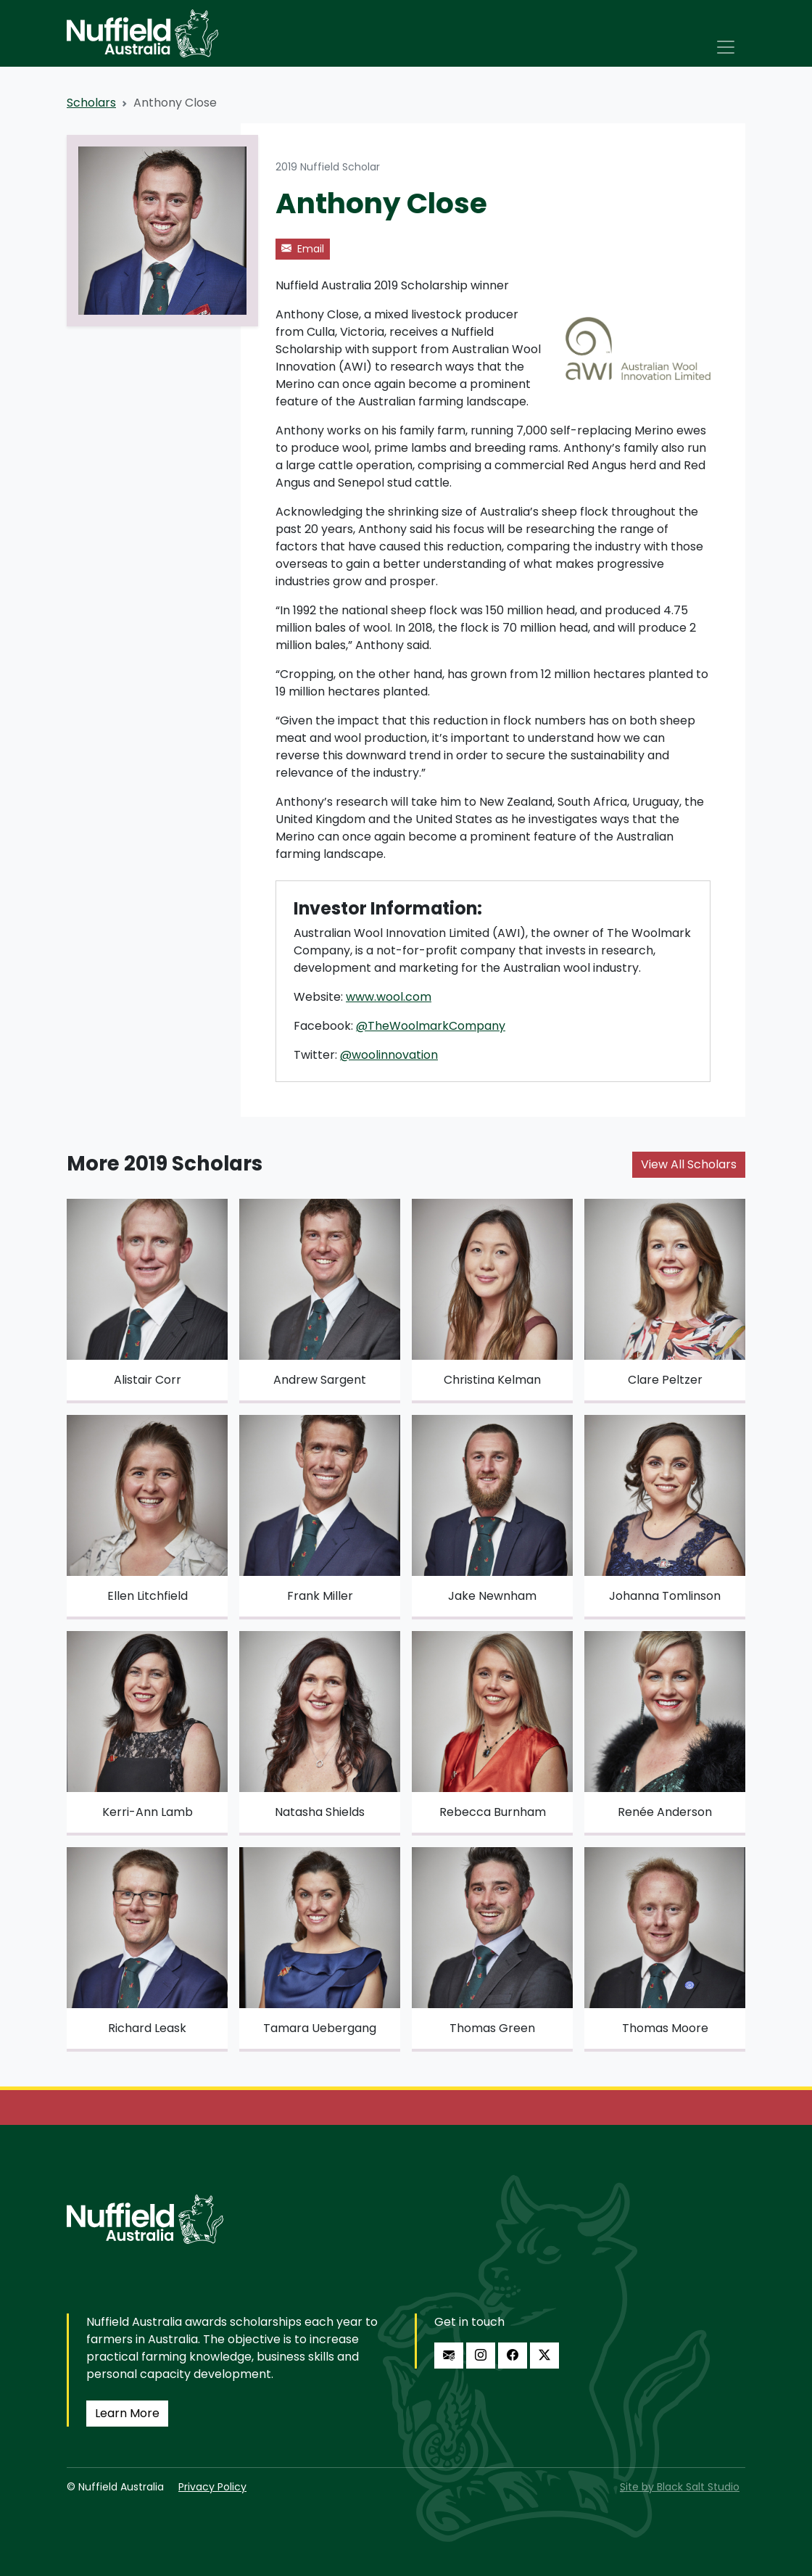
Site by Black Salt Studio (680, 2487)
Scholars (91, 102)
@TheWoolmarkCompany (430, 1025)
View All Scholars (689, 1164)
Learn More (127, 2413)
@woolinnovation (389, 1054)
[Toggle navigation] (725, 47)
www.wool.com (388, 996)
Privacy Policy (212, 2487)
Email (302, 249)
